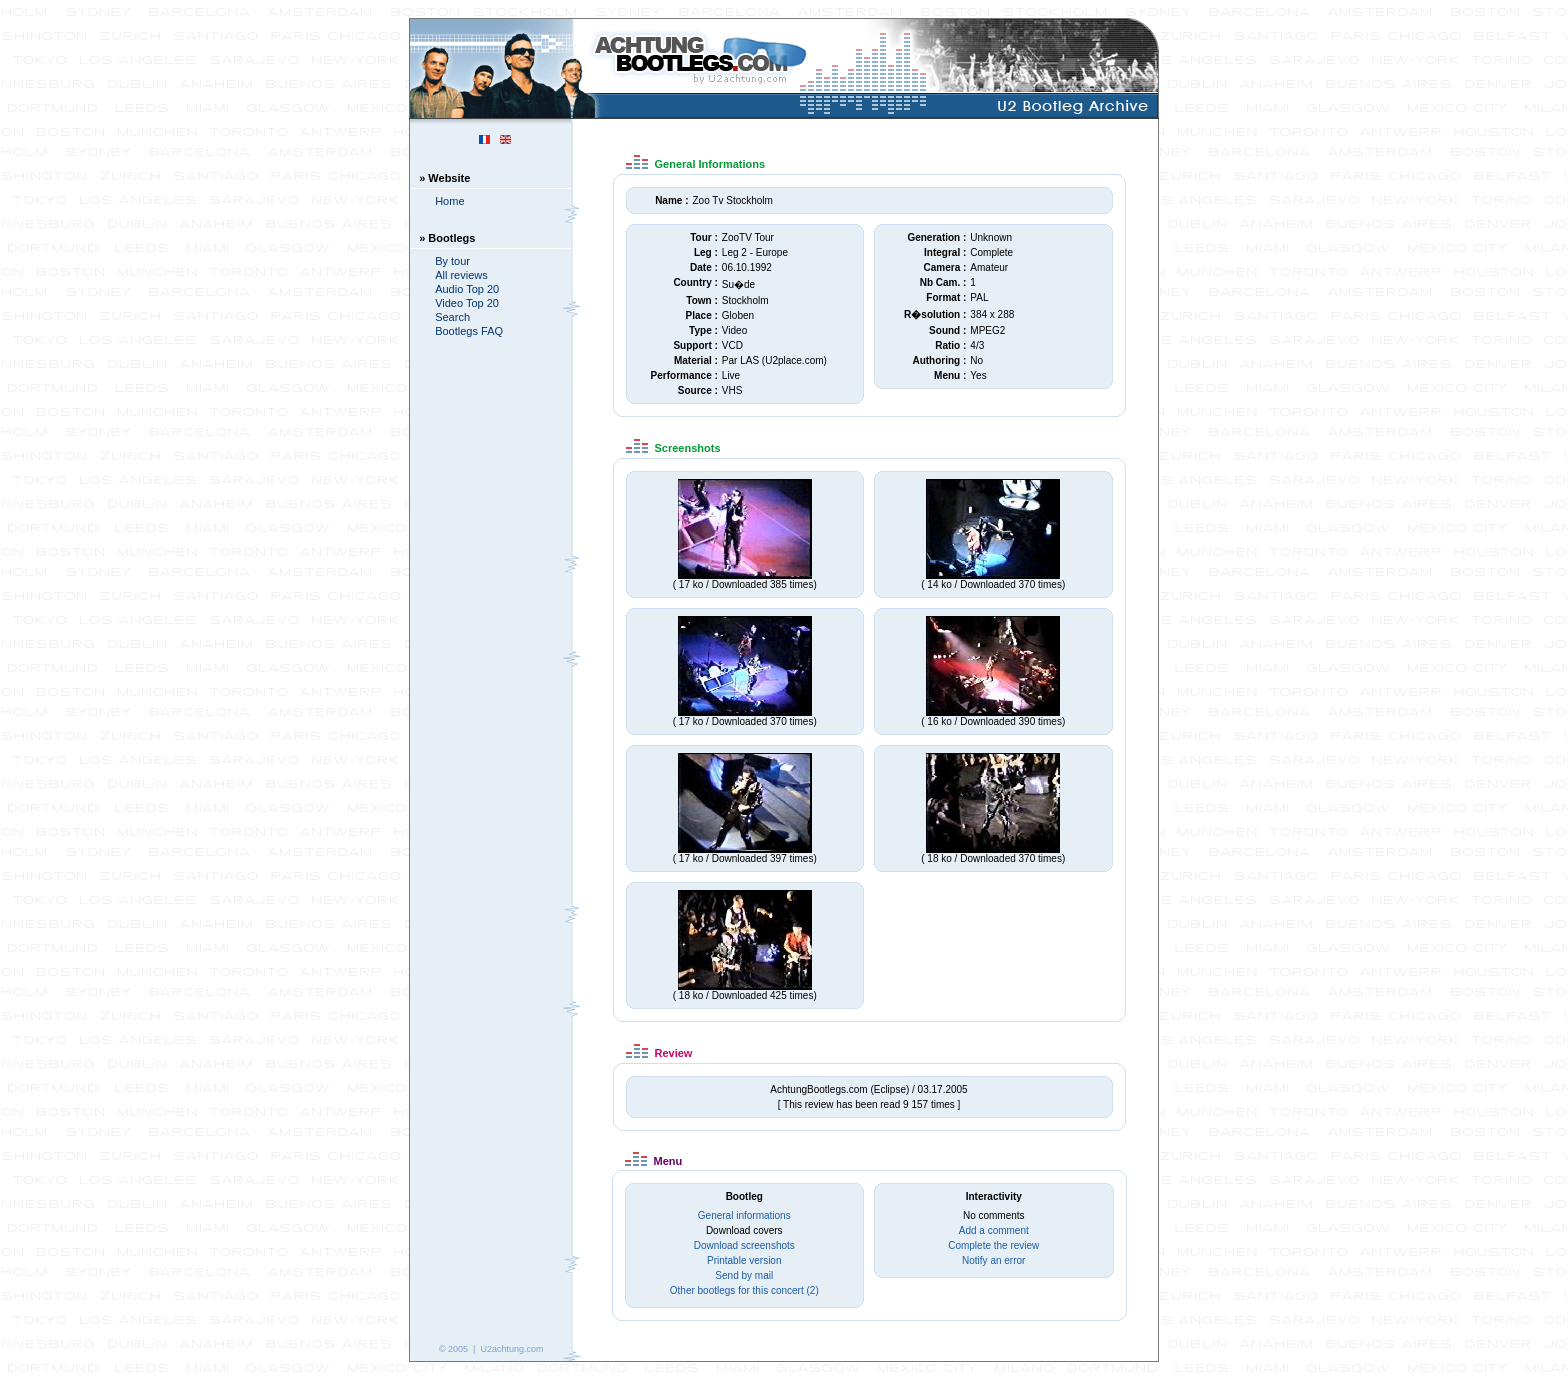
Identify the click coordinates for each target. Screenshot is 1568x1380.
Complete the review (993, 1245)
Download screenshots (744, 1245)
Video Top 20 (467, 303)
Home (449, 201)
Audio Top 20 (467, 289)
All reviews (461, 275)
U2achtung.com (511, 1349)
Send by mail (744, 1275)
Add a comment (994, 1230)
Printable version (744, 1260)
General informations (744, 1215)
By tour (452, 261)
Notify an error (993, 1260)
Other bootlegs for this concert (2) (744, 1290)
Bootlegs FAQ (469, 331)
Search (452, 317)
